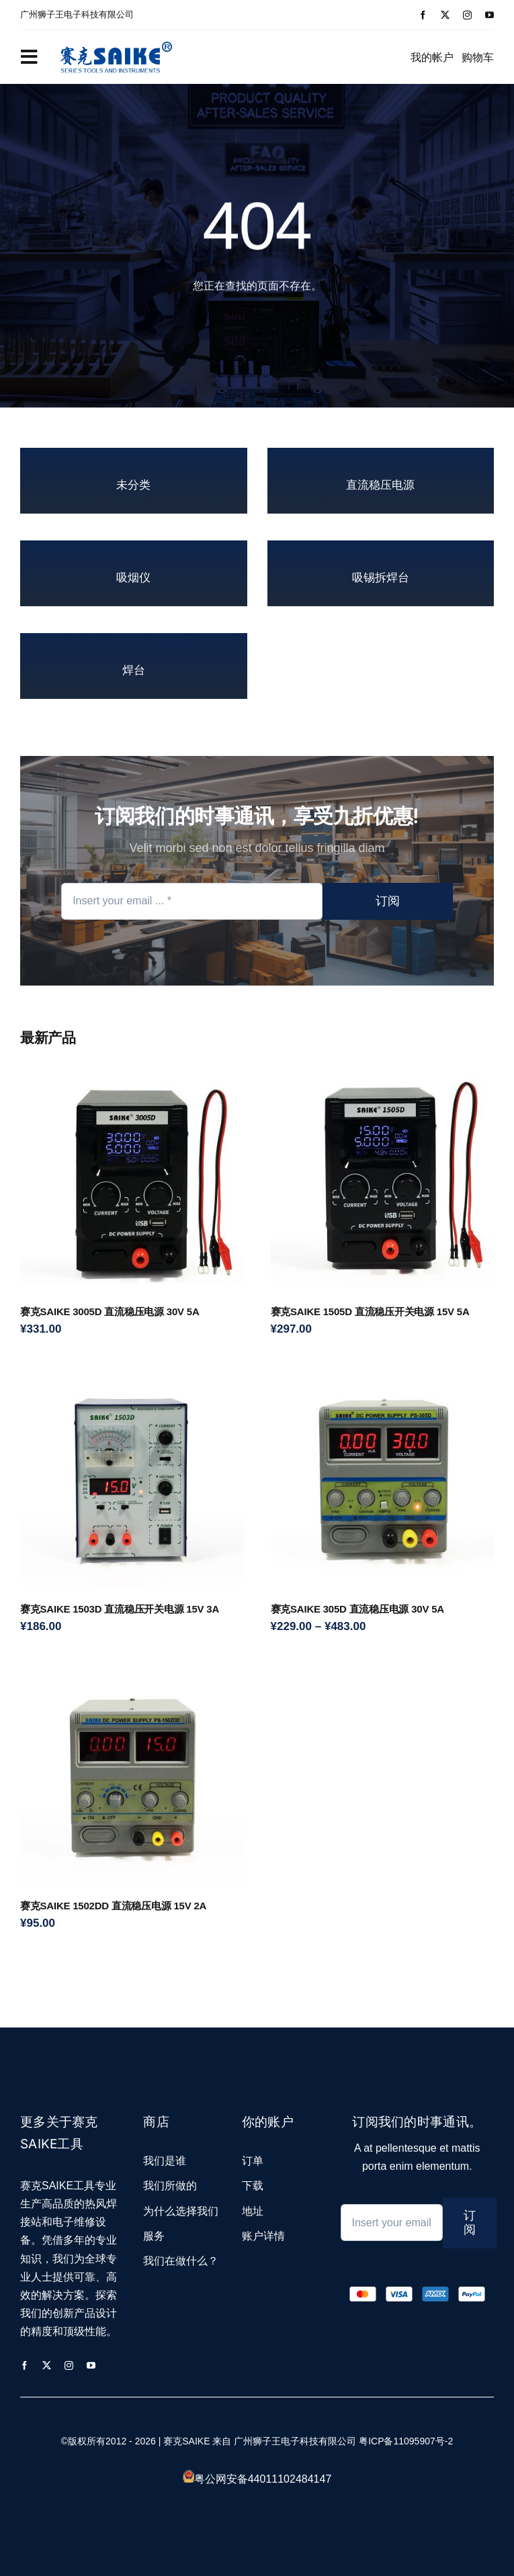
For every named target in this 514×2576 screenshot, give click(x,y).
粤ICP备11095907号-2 (406, 2441)
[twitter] (445, 15)
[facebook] (423, 15)
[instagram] (467, 15)
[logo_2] (116, 40)
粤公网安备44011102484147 (263, 2479)
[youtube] (489, 15)
